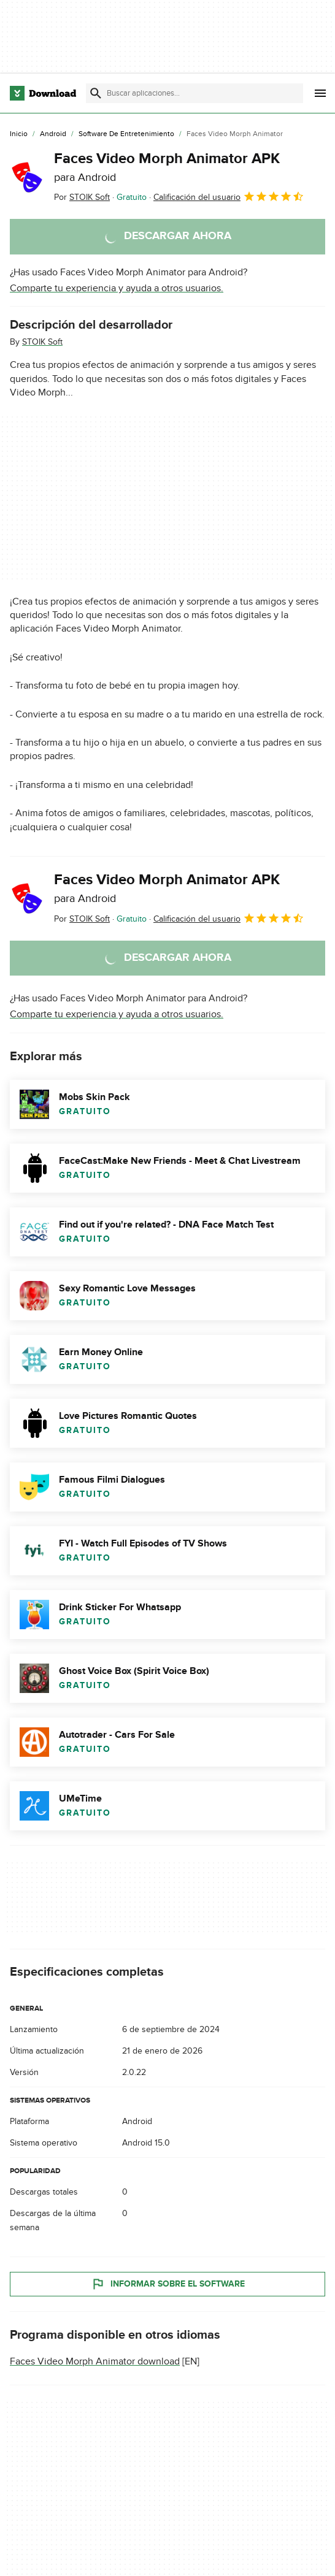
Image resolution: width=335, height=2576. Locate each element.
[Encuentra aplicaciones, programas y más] (194, 93)
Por (82, 197)
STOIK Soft (42, 342)
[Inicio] (19, 134)
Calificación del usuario (228, 196)
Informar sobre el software (168, 2284)
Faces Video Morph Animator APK (167, 167)
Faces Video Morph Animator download (95, 2361)
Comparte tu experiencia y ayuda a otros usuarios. (116, 288)
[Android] (53, 134)
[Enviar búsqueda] (96, 93)
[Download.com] (43, 93)
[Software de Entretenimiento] (126, 134)
